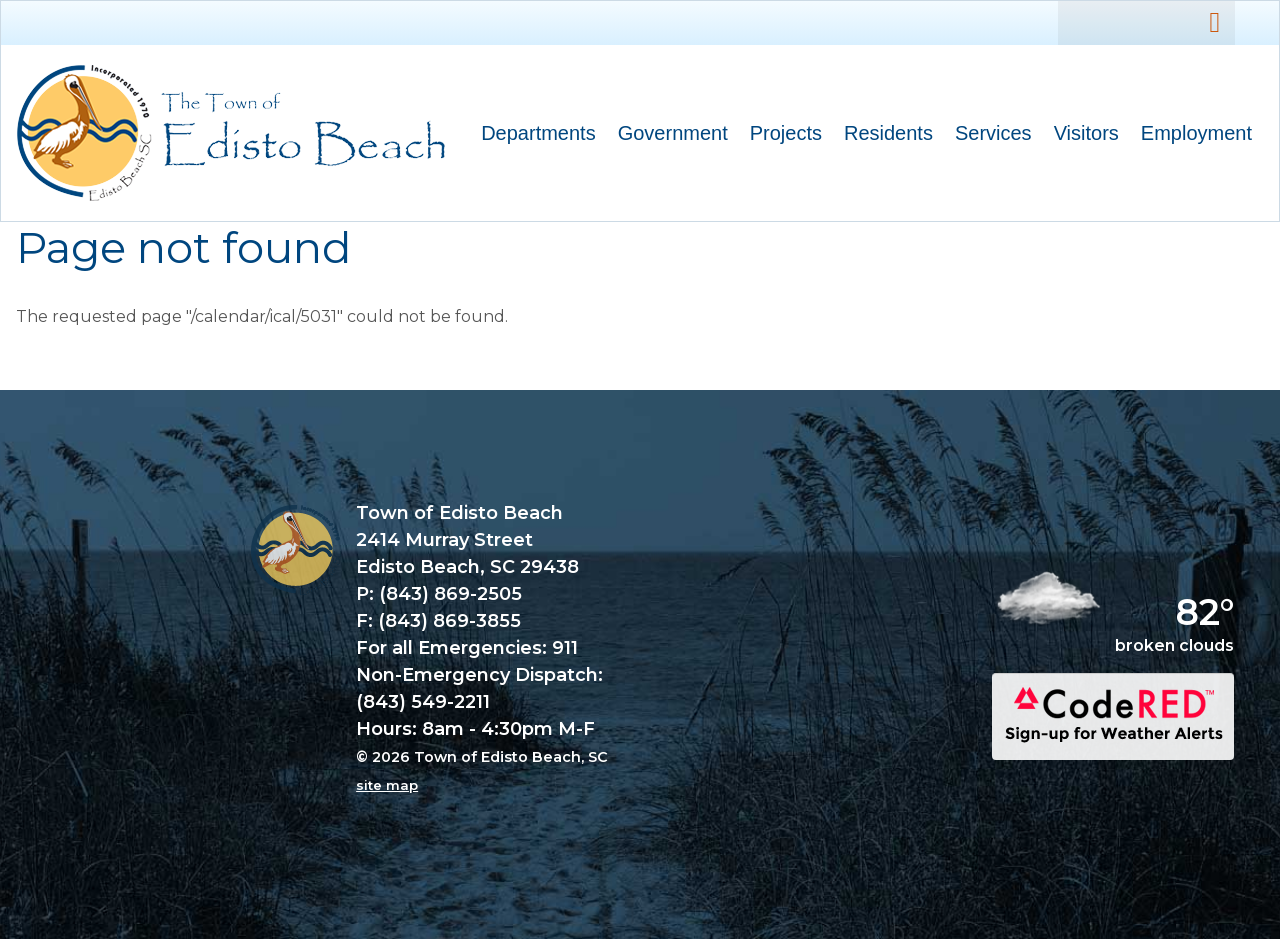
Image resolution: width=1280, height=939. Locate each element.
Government (667, 135)
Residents (883, 135)
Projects (786, 133)
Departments (533, 135)
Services (988, 135)
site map (387, 785)
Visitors (1081, 135)
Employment (1196, 133)
